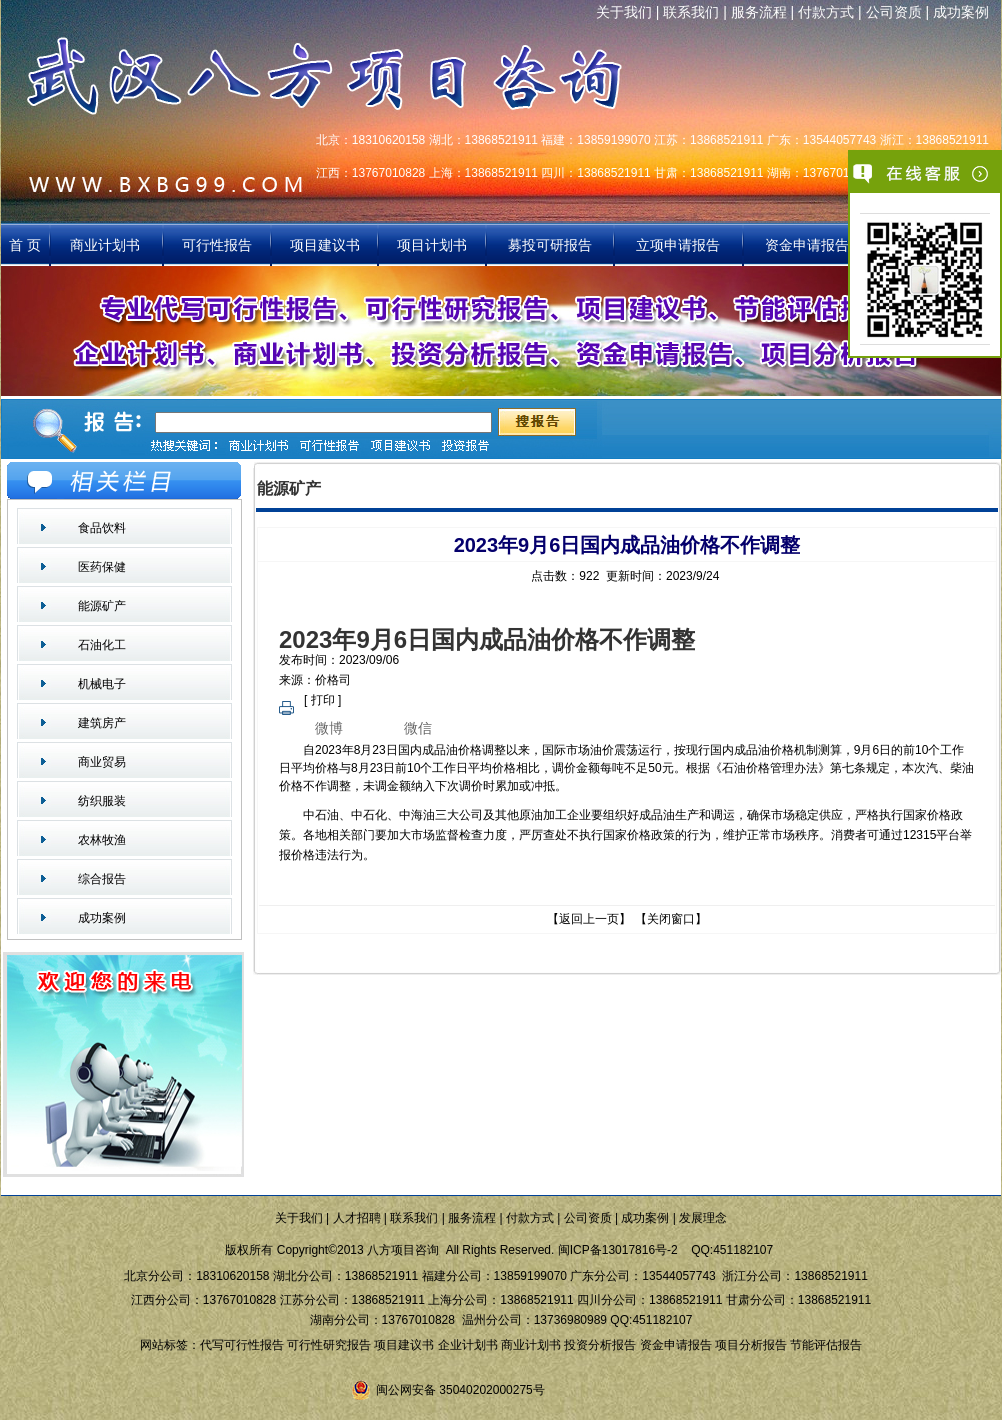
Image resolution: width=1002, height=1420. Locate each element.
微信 (418, 728)
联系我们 (691, 12)
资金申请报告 (807, 245)
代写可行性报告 (242, 1345)
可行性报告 (217, 245)
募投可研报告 (550, 245)
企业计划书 (468, 1345)
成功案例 (961, 12)
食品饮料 (102, 528)
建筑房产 (102, 723)
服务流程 (759, 12)
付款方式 (826, 12)
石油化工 (102, 645)
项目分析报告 (751, 1345)
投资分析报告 (600, 1345)
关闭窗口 (671, 919)
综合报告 (102, 879)
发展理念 (703, 1218)
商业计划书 (107, 245)
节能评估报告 (826, 1345)
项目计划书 (432, 245)
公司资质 (894, 12)
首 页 (25, 245)
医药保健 (102, 567)
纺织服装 (102, 801)
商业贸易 (102, 762)
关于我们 (624, 12)
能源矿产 (102, 606)
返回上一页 (589, 919)
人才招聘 (357, 1218)
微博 (329, 728)
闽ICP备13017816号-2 (618, 1250)
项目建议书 (325, 245)
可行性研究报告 (329, 1345)
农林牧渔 (102, 840)
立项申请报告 (678, 245)
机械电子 (102, 684)
